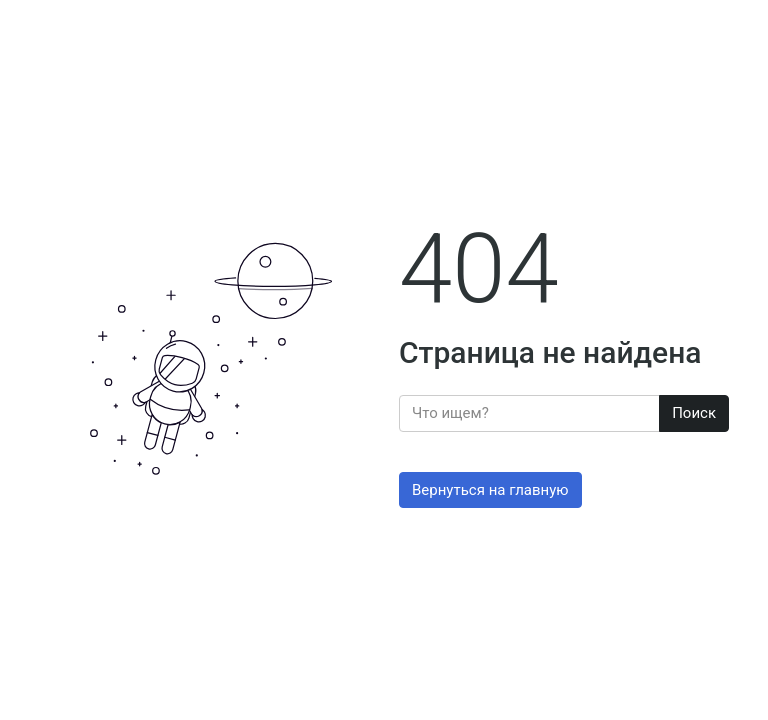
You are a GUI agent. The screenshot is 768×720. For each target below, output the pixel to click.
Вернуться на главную (490, 490)
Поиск (694, 413)
